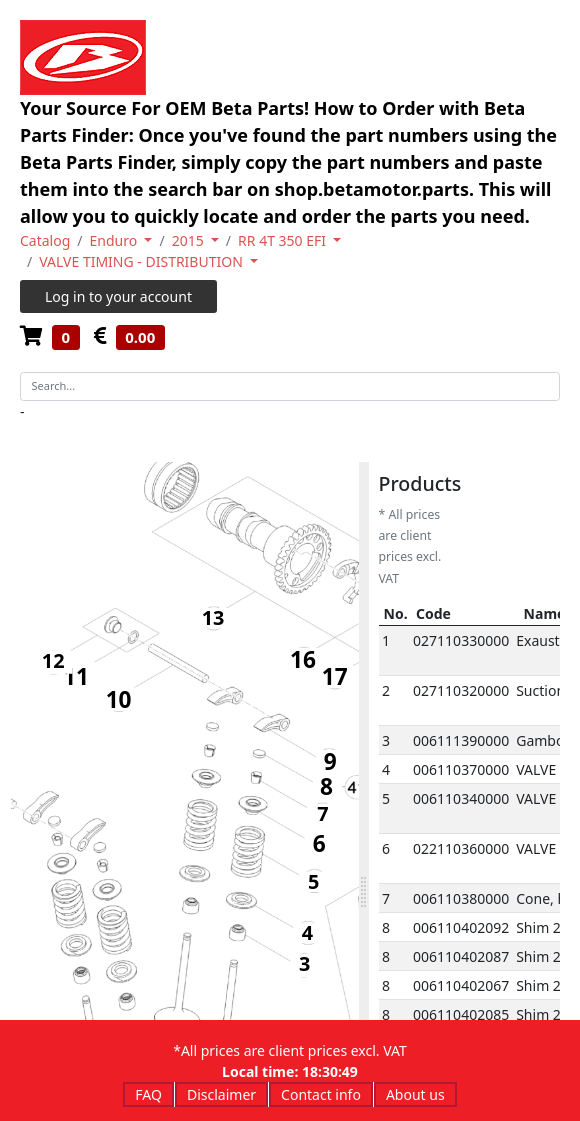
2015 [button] (190, 240)
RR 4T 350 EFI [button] (284, 240)
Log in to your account (118, 296)
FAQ (148, 1094)
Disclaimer (221, 1094)
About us (415, 1094)
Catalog (45, 240)
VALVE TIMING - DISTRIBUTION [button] (142, 261)
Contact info (321, 1094)
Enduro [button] (115, 240)
